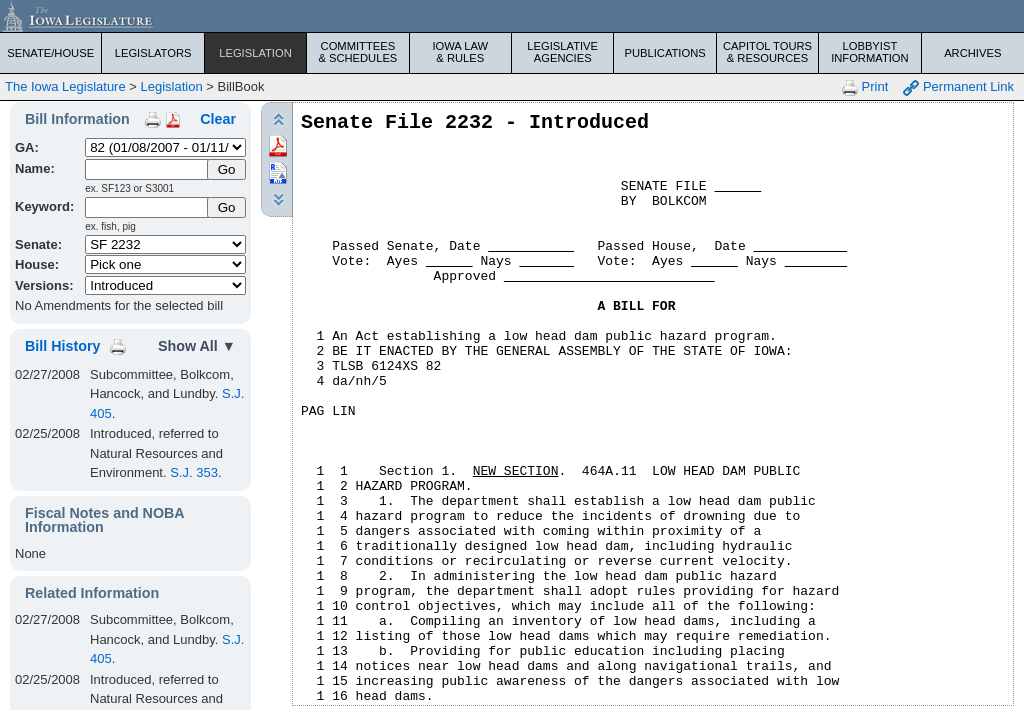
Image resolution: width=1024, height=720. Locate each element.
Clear (218, 119)
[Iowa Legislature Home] (512, 16)
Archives (972, 53)
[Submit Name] (226, 169)
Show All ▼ (197, 346)
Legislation (255, 53)
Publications (664, 53)
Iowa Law (460, 52)
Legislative (562, 52)
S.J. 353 (194, 472)
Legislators (153, 53)
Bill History (62, 346)
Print (865, 87)
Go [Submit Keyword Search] (227, 207)
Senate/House (50, 53)
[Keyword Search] (147, 207)
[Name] (147, 169)
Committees (357, 52)
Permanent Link (958, 87)
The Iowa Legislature (65, 86)
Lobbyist (869, 52)
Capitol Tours (767, 52)
